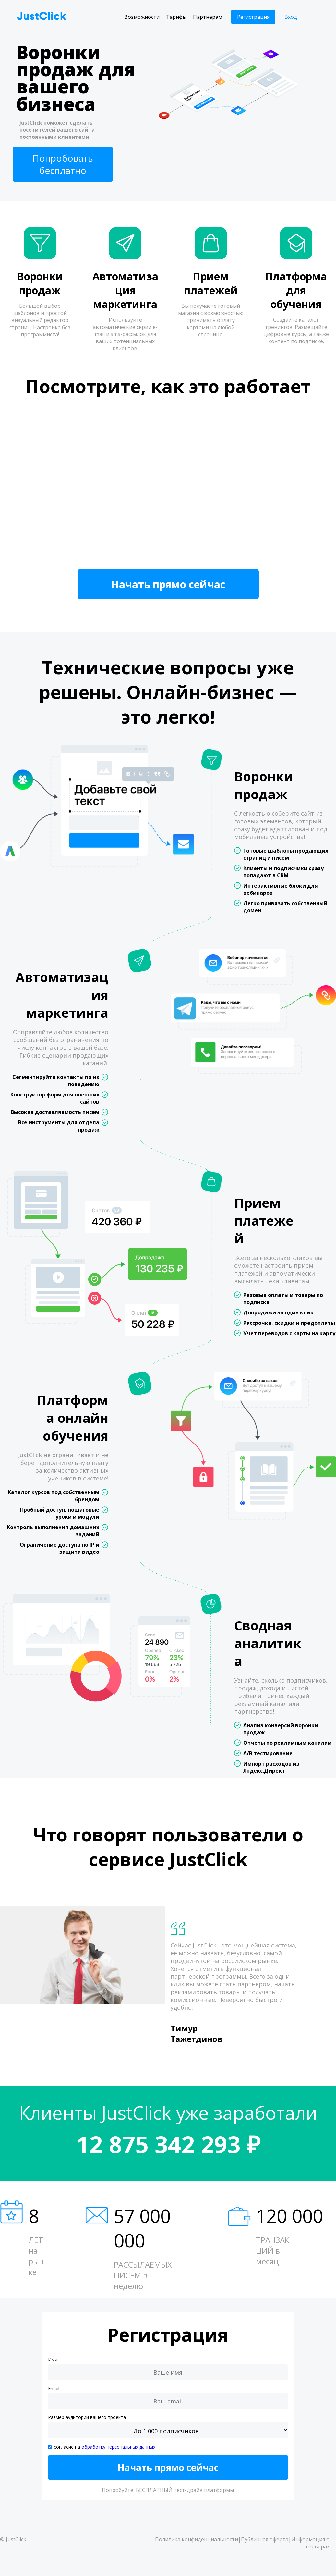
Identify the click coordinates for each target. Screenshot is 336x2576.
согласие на (104, 2447)
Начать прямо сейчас (168, 584)
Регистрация (253, 16)
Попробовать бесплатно (62, 164)
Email (53, 2388)
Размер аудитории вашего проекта (87, 2417)
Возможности (142, 16)
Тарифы (176, 16)
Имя (52, 2359)
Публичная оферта (264, 2539)
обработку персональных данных (118, 2447)
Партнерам (207, 16)
